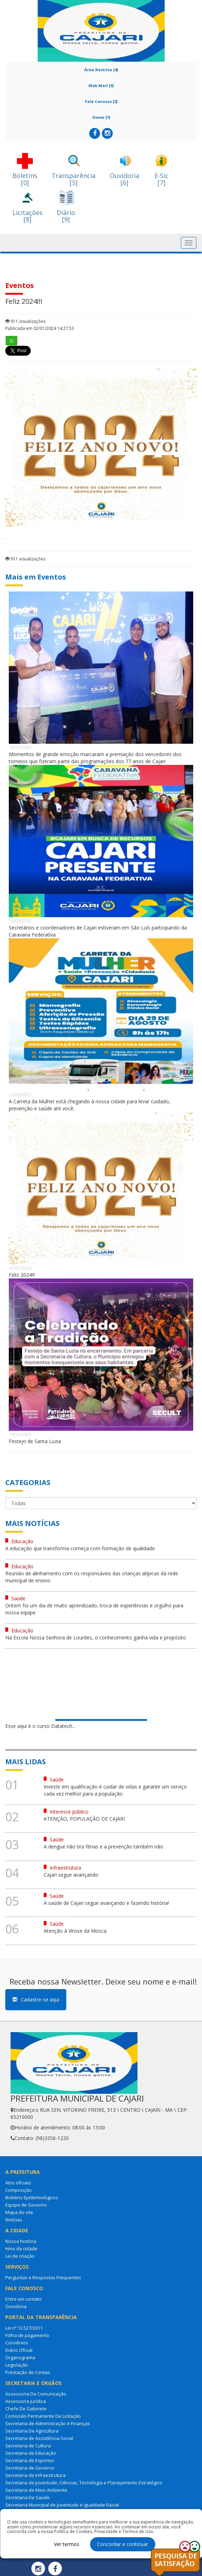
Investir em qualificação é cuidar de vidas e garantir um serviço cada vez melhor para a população (115, 1790)
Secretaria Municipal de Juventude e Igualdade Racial (62, 2505)
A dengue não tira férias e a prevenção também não (103, 1846)
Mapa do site (19, 2212)
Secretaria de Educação (30, 2453)
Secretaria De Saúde (27, 2497)
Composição (18, 2190)
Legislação (16, 2365)
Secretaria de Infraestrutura (35, 2475)
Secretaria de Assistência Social (39, 2438)
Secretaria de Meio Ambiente (36, 2490)
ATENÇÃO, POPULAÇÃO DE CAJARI (84, 1818)
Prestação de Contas (27, 2372)
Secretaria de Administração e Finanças (47, 2423)
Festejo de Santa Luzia (35, 1441)
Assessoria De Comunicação (35, 2394)
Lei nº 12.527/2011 (24, 2328)
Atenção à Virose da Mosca (75, 1930)
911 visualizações (25, 321)
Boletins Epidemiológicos (31, 2197)
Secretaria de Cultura (28, 2445)
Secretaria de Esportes (29, 2460)
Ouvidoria (15, 2306)
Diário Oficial (18, 2350)
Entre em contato (23, 2299)
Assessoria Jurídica (25, 2401)
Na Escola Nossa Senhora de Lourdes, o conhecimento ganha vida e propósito (95, 1637)
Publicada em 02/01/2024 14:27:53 (39, 328)
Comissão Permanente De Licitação (43, 2416)
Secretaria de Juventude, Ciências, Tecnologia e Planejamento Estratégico (83, 2482)
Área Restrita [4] (101, 69)
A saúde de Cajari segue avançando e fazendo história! (106, 1903)
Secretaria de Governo (29, 2468)
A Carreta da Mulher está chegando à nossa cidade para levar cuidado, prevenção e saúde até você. (89, 1105)
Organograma (20, 2357)
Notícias (13, 2219)
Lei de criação (20, 2256)
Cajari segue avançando (71, 1874)
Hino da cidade (21, 2248)
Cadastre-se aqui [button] (35, 1999)
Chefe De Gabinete (26, 2408)
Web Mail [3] (101, 85)
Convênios (16, 2342)
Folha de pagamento (27, 2335)
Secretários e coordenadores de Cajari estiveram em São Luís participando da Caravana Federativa (98, 931)
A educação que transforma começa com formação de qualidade (80, 1548)
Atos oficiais (18, 2182)
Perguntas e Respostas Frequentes (43, 2277)
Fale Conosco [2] (101, 101)
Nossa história (20, 2241)
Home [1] (101, 117)
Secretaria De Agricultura (32, 2431)
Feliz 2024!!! (22, 1274)
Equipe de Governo (26, 2205)
